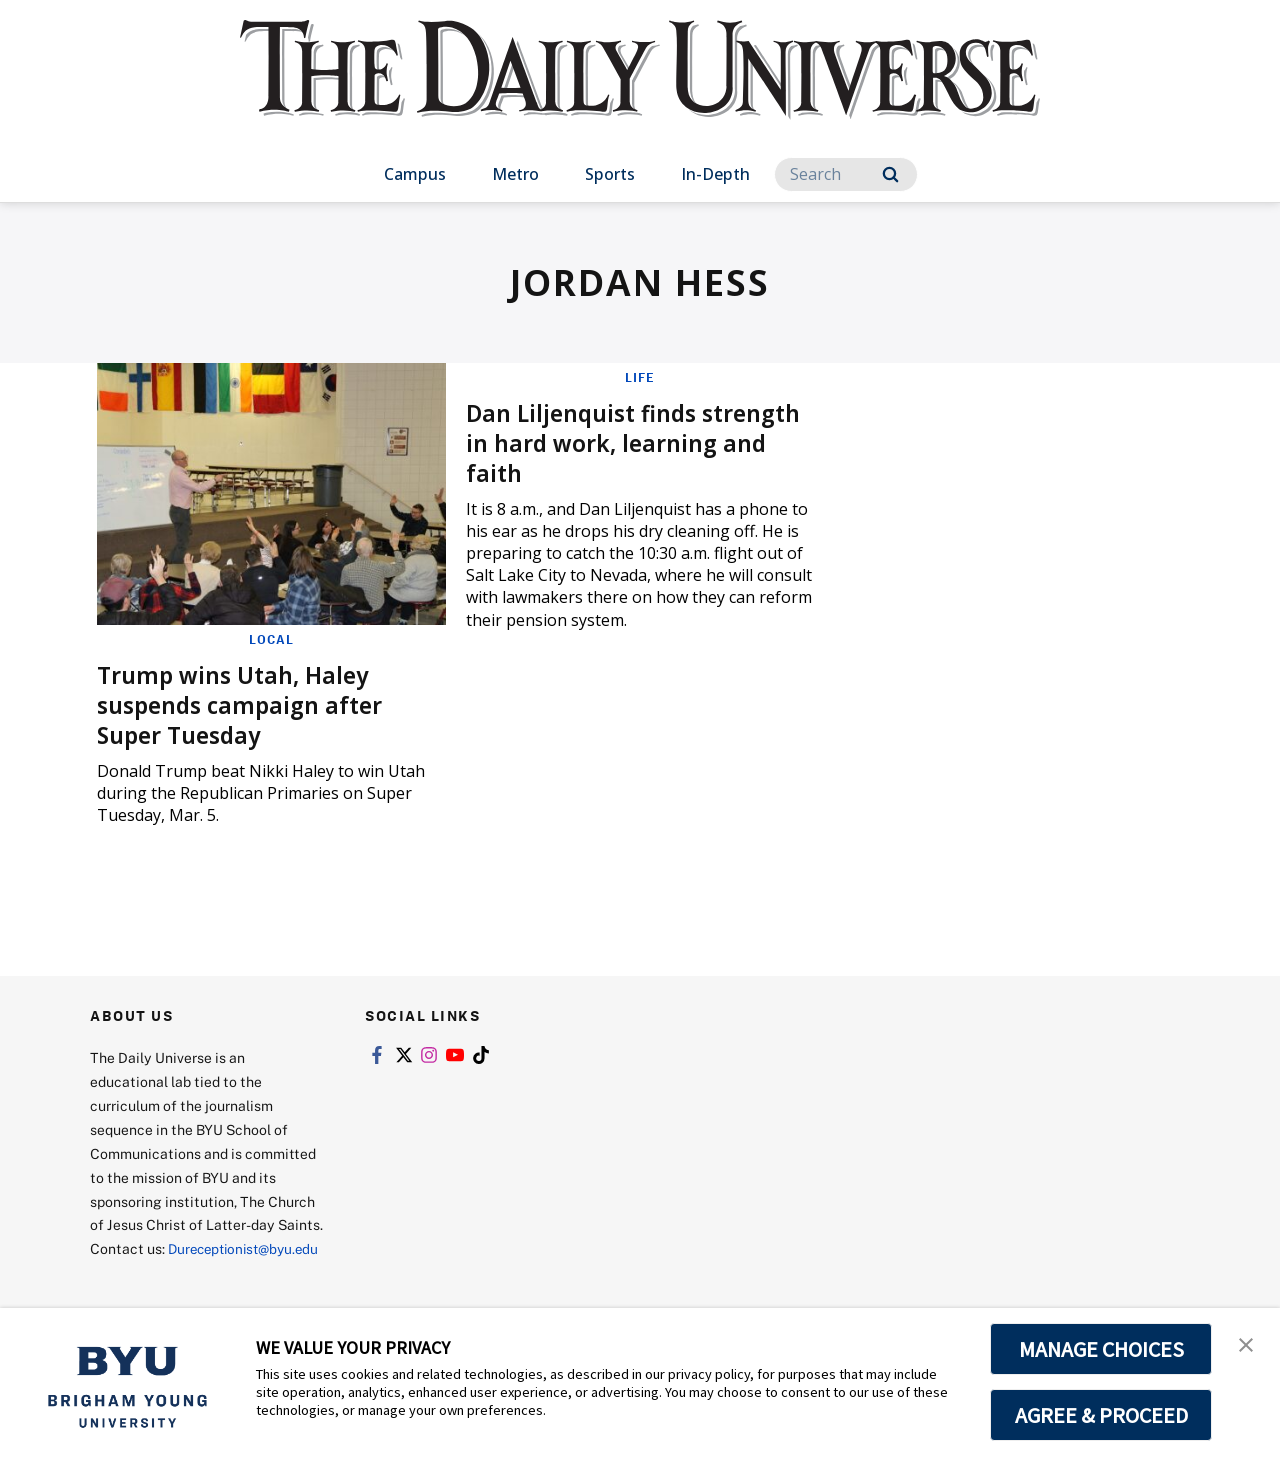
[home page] (640, 89)
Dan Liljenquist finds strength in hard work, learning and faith (600, 441)
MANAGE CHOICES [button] (1101, 1349)
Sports (610, 174)
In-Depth (715, 174)
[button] (1247, 1344)
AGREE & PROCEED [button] (1101, 1415)
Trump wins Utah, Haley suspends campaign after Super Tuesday (247, 703)
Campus (415, 174)
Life (640, 377)
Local (271, 639)
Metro (515, 174)
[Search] (846, 174)
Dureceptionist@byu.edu (170, 1272)
